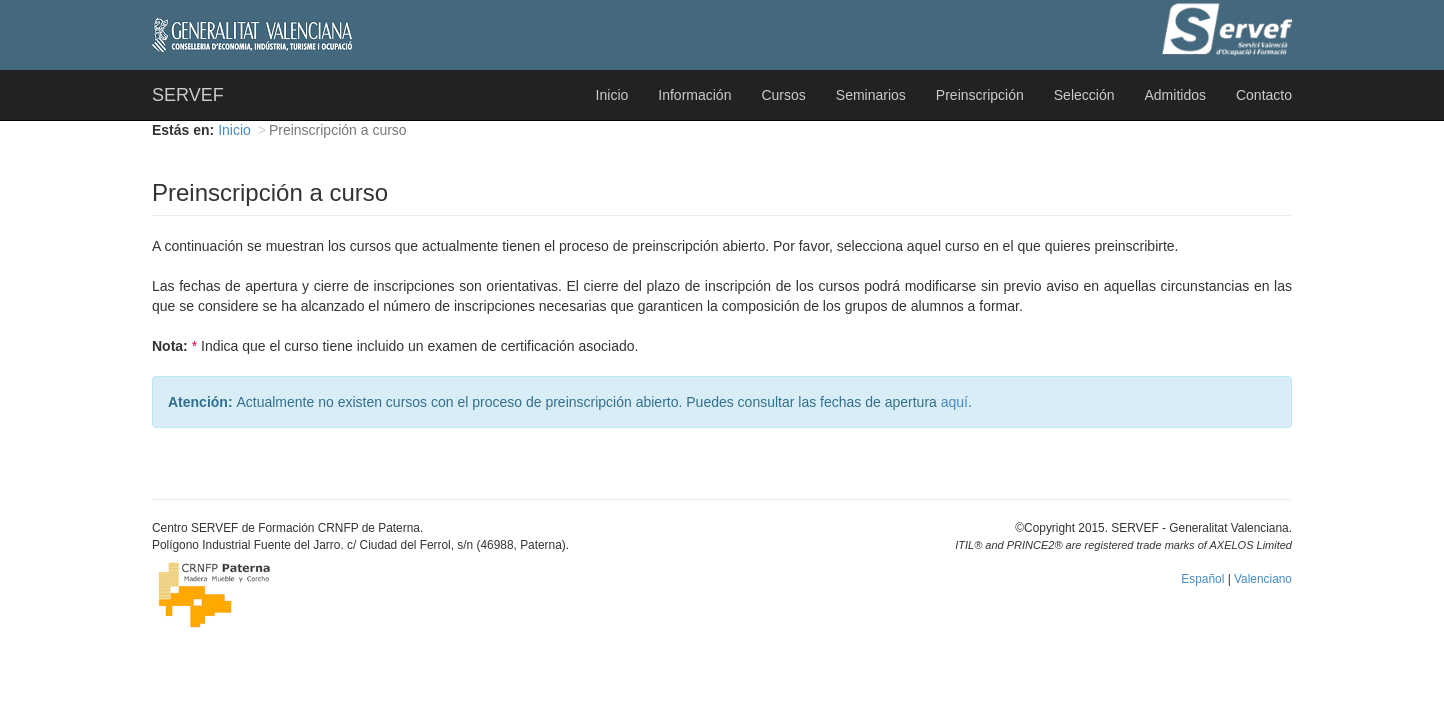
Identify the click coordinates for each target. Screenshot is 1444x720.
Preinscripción (980, 95)
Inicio (612, 95)
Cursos (783, 95)
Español (1202, 579)
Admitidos (1174, 95)
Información (694, 95)
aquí (954, 402)
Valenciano (1263, 579)
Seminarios (871, 95)
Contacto (1264, 95)
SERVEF (188, 95)
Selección (1084, 95)
